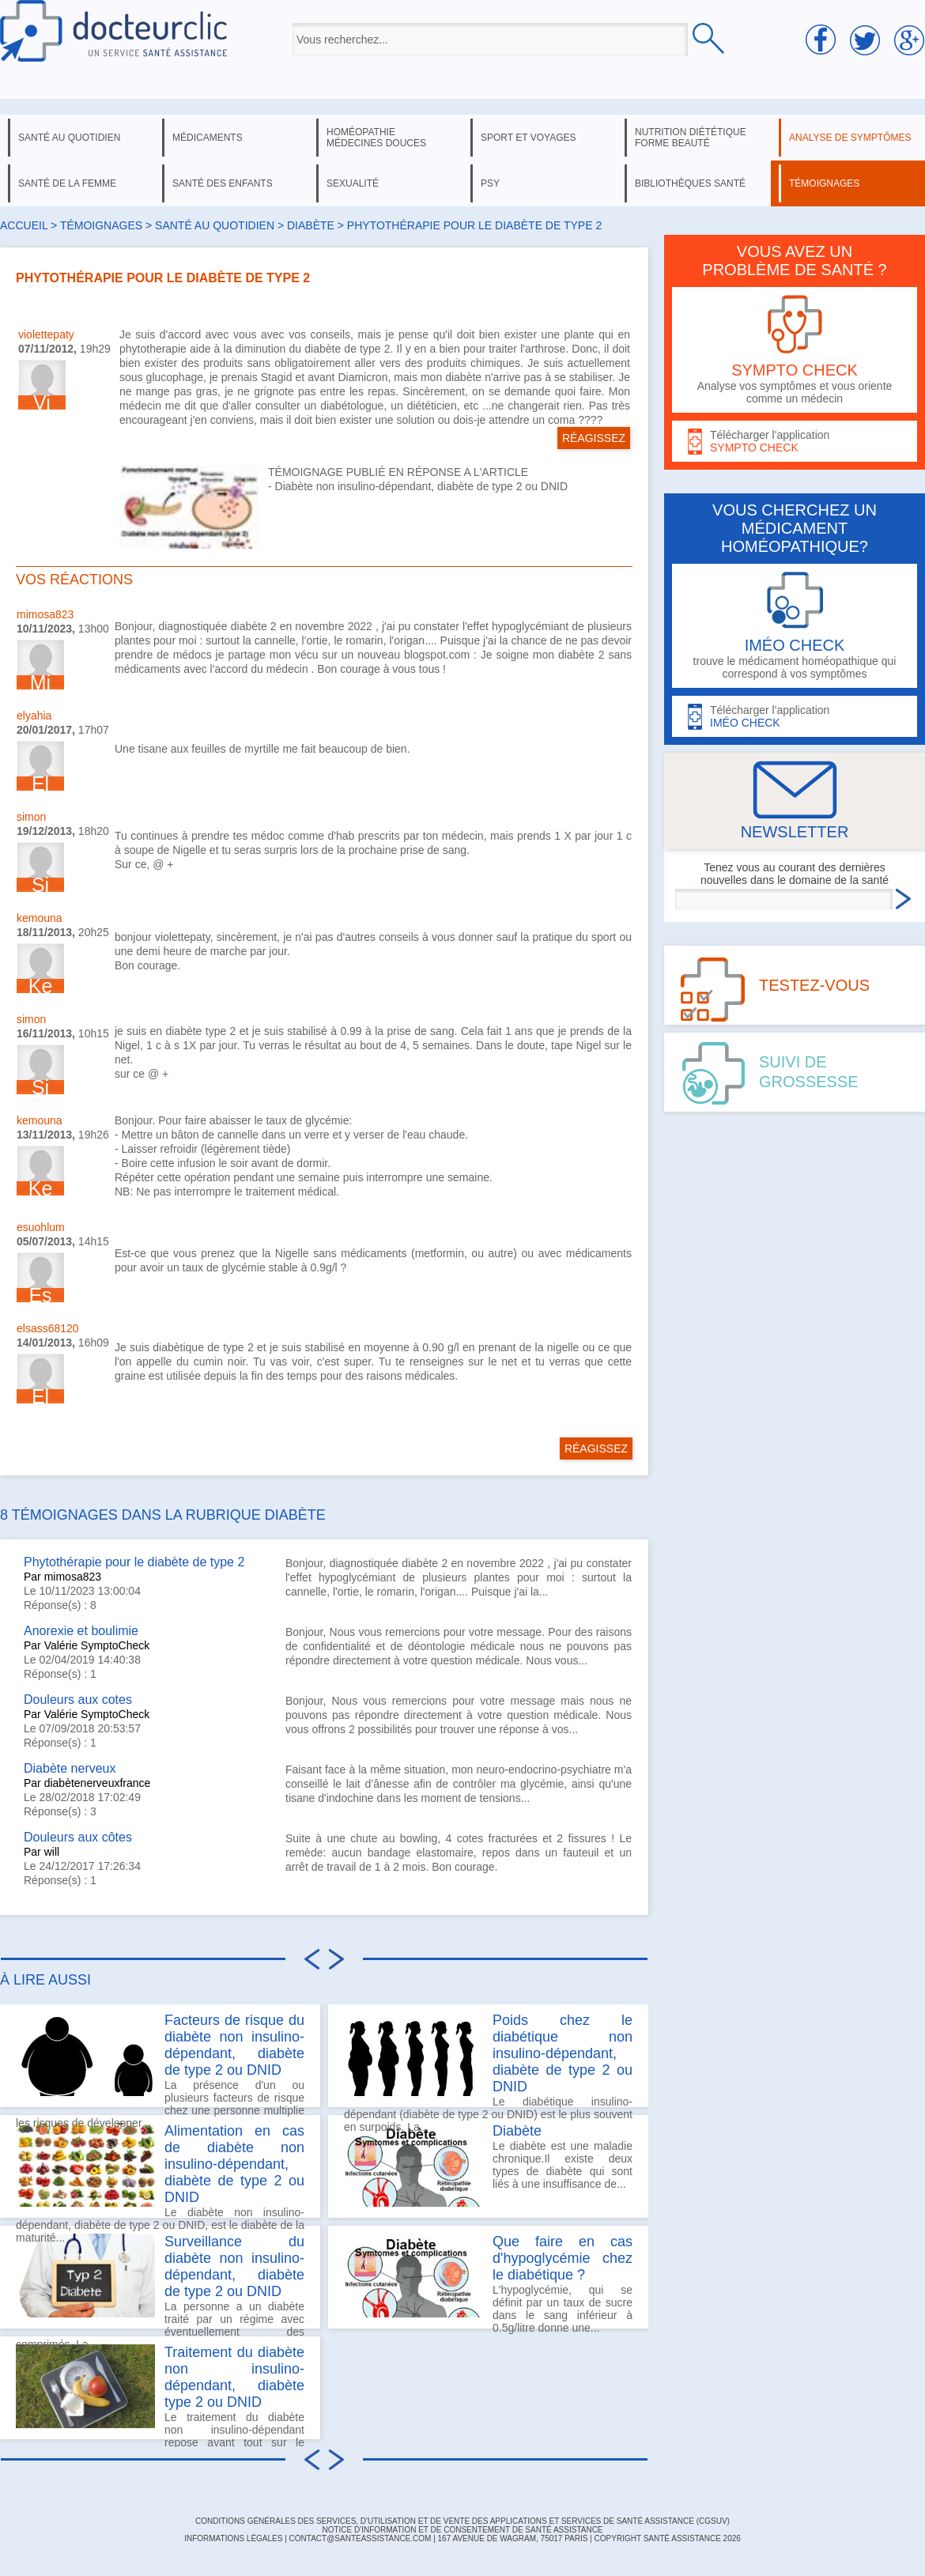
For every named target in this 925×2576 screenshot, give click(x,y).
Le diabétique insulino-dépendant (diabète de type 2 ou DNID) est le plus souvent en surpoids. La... (488, 2059)
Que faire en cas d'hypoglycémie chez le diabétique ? (562, 2258)
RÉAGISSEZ (593, 438)
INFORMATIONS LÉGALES (233, 2538)
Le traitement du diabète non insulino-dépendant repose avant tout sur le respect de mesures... (160, 2391)
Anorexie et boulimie (81, 1630)
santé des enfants (222, 183)
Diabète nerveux (70, 1768)
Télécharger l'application (794, 442)
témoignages (824, 183)
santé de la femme (67, 183)
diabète (310, 225)
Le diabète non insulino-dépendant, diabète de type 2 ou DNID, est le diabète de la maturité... (160, 2170)
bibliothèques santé (690, 183)
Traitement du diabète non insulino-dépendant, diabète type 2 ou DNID (234, 2377)
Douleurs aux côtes (78, 1837)
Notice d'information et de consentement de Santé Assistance (462, 2529)
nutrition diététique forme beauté (690, 138)
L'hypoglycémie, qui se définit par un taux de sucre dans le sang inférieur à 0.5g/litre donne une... (488, 2281)
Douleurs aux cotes (78, 1699)
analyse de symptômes (850, 137)
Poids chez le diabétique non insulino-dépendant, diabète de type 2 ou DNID (562, 2053)
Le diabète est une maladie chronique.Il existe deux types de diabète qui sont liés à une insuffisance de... (488, 2165)
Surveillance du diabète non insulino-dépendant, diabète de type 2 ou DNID (234, 2266)
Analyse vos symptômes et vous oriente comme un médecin (794, 350)
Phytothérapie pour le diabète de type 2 (134, 1562)
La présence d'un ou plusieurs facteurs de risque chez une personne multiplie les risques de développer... (160, 2059)
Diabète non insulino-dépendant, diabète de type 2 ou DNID (421, 486)
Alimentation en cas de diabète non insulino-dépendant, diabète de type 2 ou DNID (234, 2164)
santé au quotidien (69, 137)
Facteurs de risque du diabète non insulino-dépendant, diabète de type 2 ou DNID (234, 2045)
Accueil (23, 225)
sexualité (353, 183)
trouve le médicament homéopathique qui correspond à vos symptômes (794, 626)
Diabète (517, 2131)
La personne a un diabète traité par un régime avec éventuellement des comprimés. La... (160, 2281)
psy (490, 183)
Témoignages (101, 225)
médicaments (207, 137)
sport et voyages (528, 137)
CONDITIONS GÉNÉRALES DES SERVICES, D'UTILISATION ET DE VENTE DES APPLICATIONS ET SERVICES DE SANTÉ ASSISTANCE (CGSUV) (462, 2521)
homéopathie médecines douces (376, 138)
